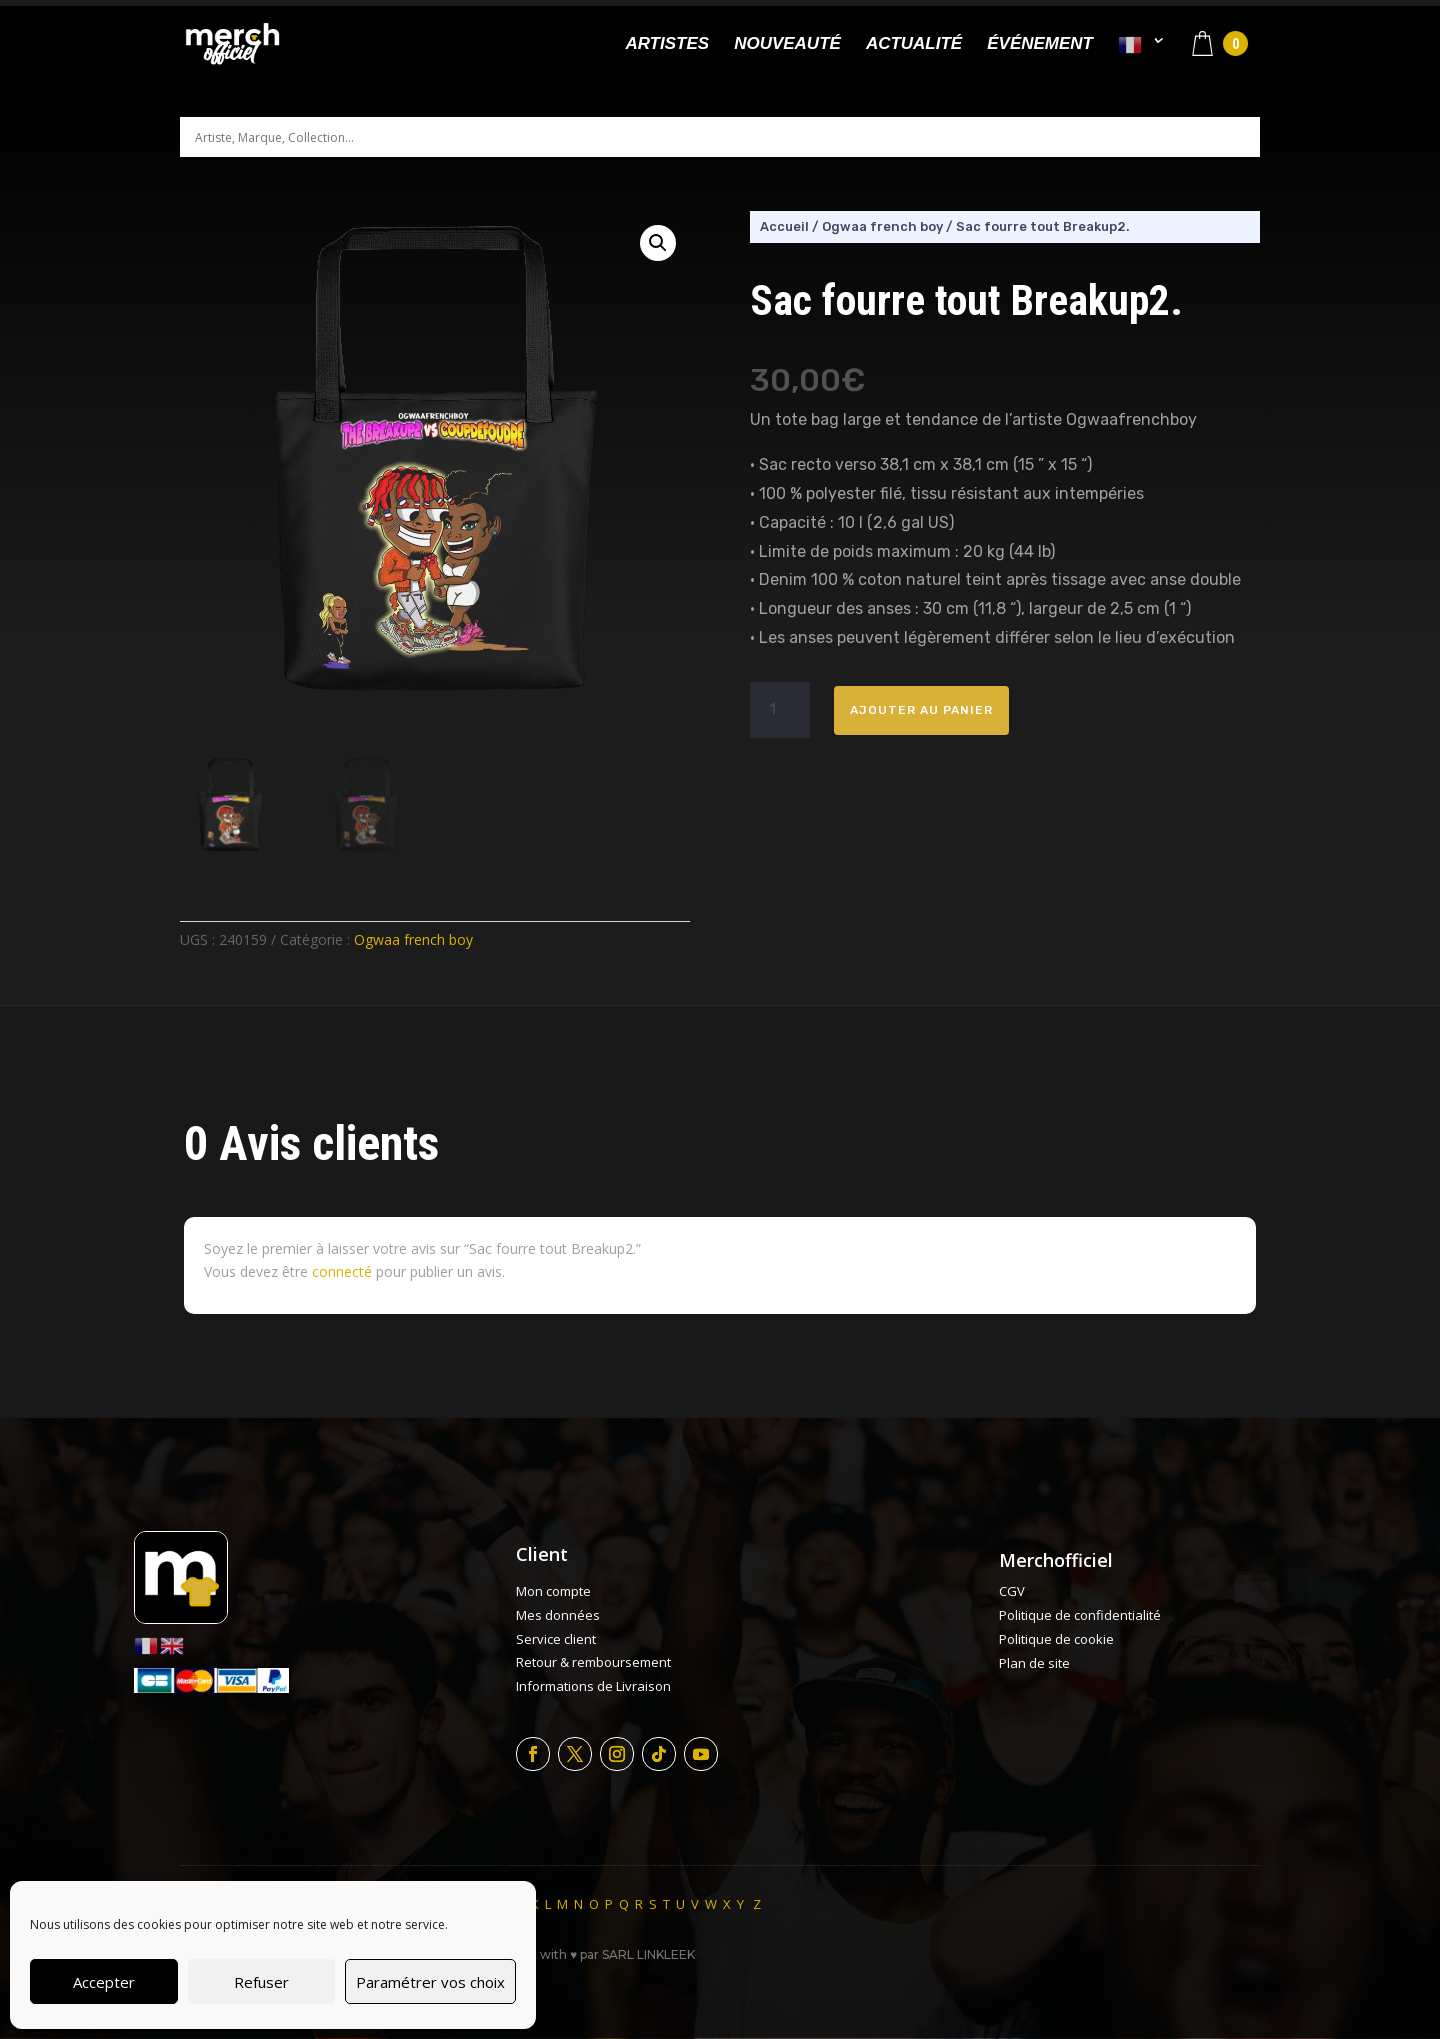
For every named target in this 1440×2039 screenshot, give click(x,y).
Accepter (104, 1982)
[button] (658, 243)
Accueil (784, 226)
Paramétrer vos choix (430, 1982)
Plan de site (1034, 1663)
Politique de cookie (1056, 1639)
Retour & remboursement (593, 1662)
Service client (556, 1639)
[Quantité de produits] (780, 710)
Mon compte (553, 1591)
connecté (342, 1271)
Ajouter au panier (921, 710)
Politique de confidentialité (1080, 1615)
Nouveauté (787, 45)
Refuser (261, 1982)
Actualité (914, 45)
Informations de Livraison (593, 1686)
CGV (1012, 1591)
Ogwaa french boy (413, 939)
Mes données (558, 1615)
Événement (1040, 45)
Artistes (667, 45)
